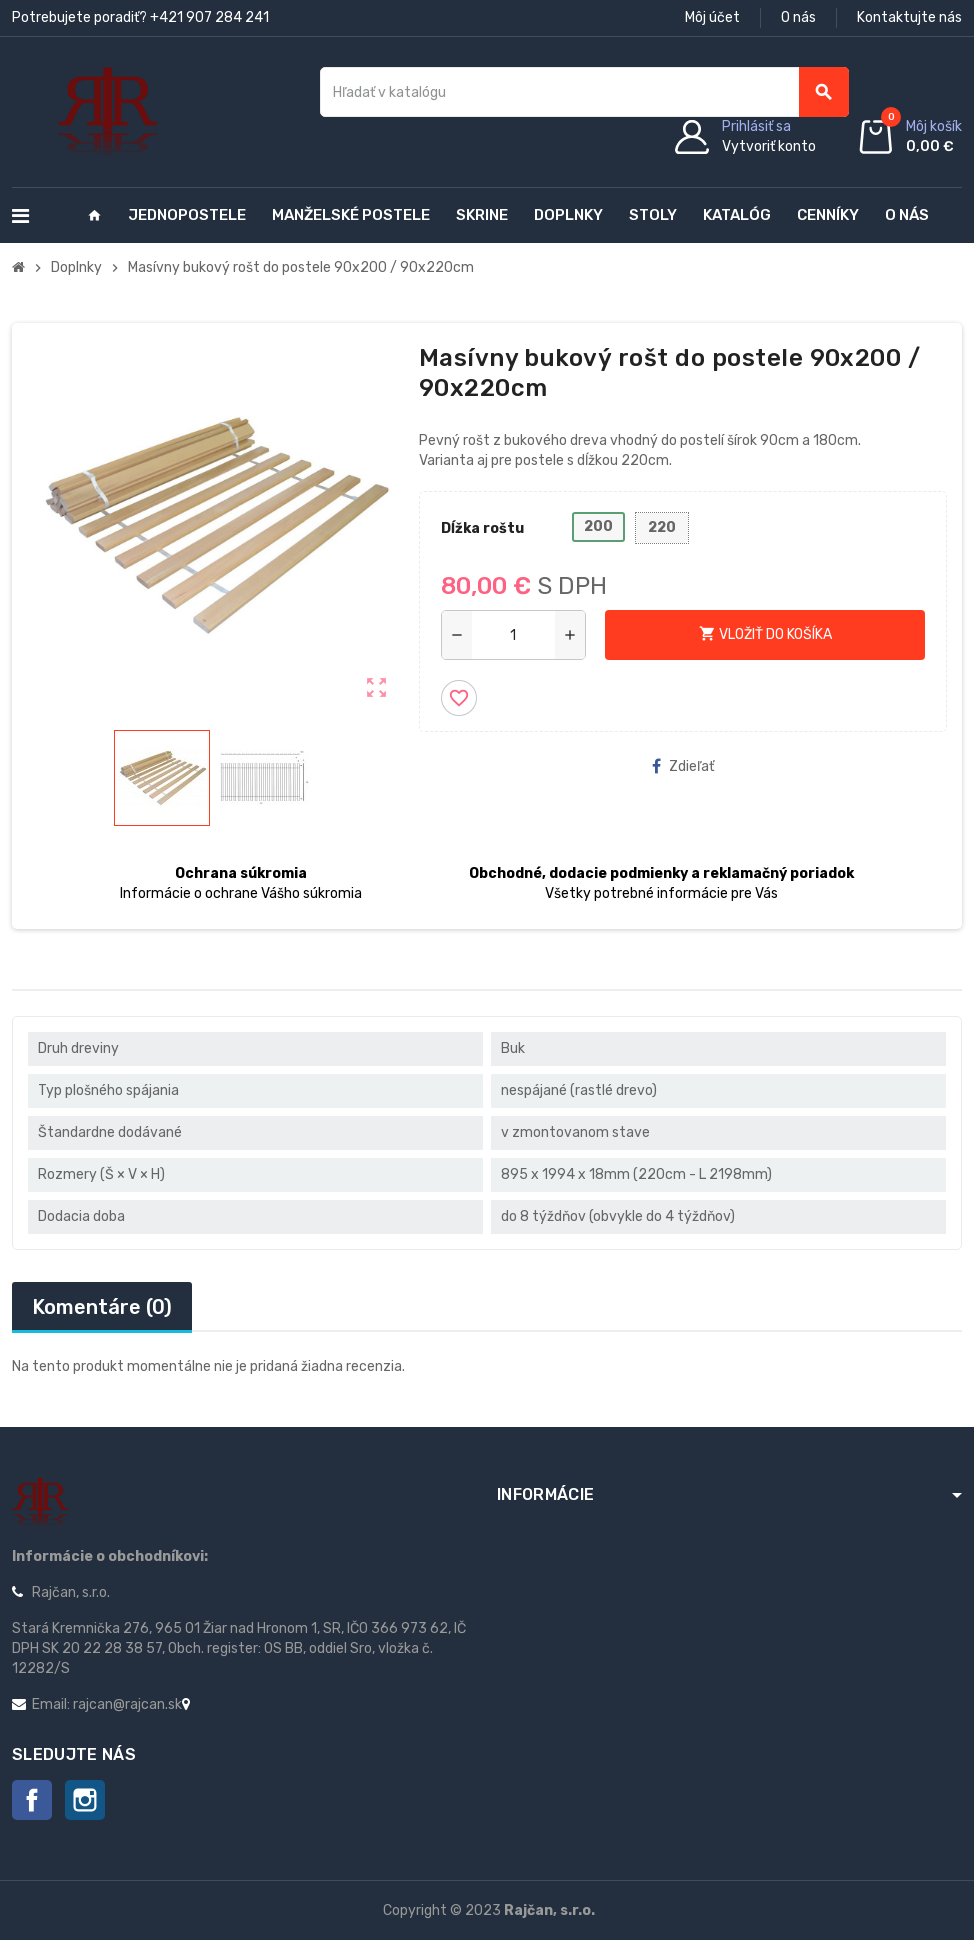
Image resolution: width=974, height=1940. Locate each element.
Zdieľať (683, 766)
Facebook (32, 1800)
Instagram (85, 1800)
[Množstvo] (513, 635)
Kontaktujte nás (909, 17)
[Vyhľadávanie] (584, 92)
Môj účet (712, 17)
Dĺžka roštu (482, 528)
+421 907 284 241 (209, 17)
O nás (798, 17)
